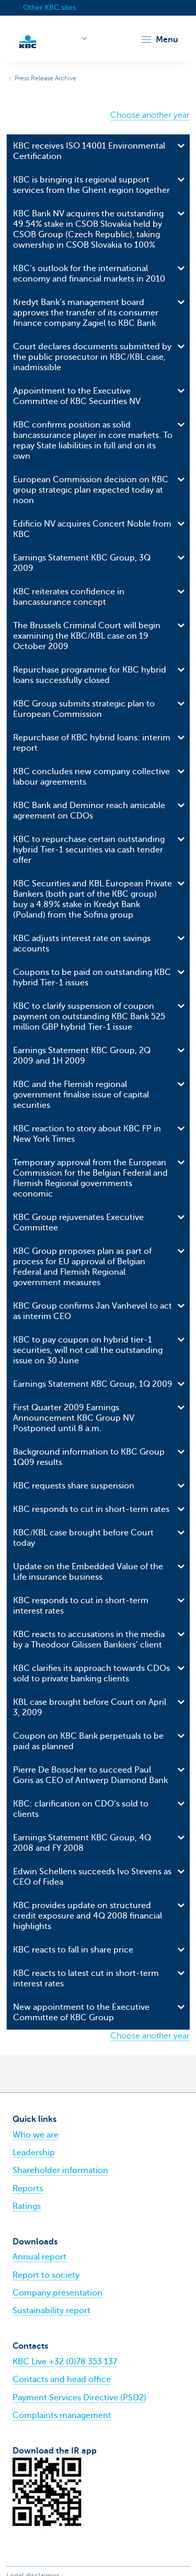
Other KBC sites (49, 7)
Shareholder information (60, 2170)
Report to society (46, 2275)
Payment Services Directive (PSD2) (79, 2397)
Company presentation (57, 2293)
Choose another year (150, 115)
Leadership (34, 2152)
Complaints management (62, 2415)
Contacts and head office (62, 2379)
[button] (159, 39)
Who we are (36, 2135)
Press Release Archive (45, 78)
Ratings (27, 2206)
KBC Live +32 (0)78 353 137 (65, 2361)
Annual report (39, 2257)
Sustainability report (51, 2310)
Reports (28, 2188)
